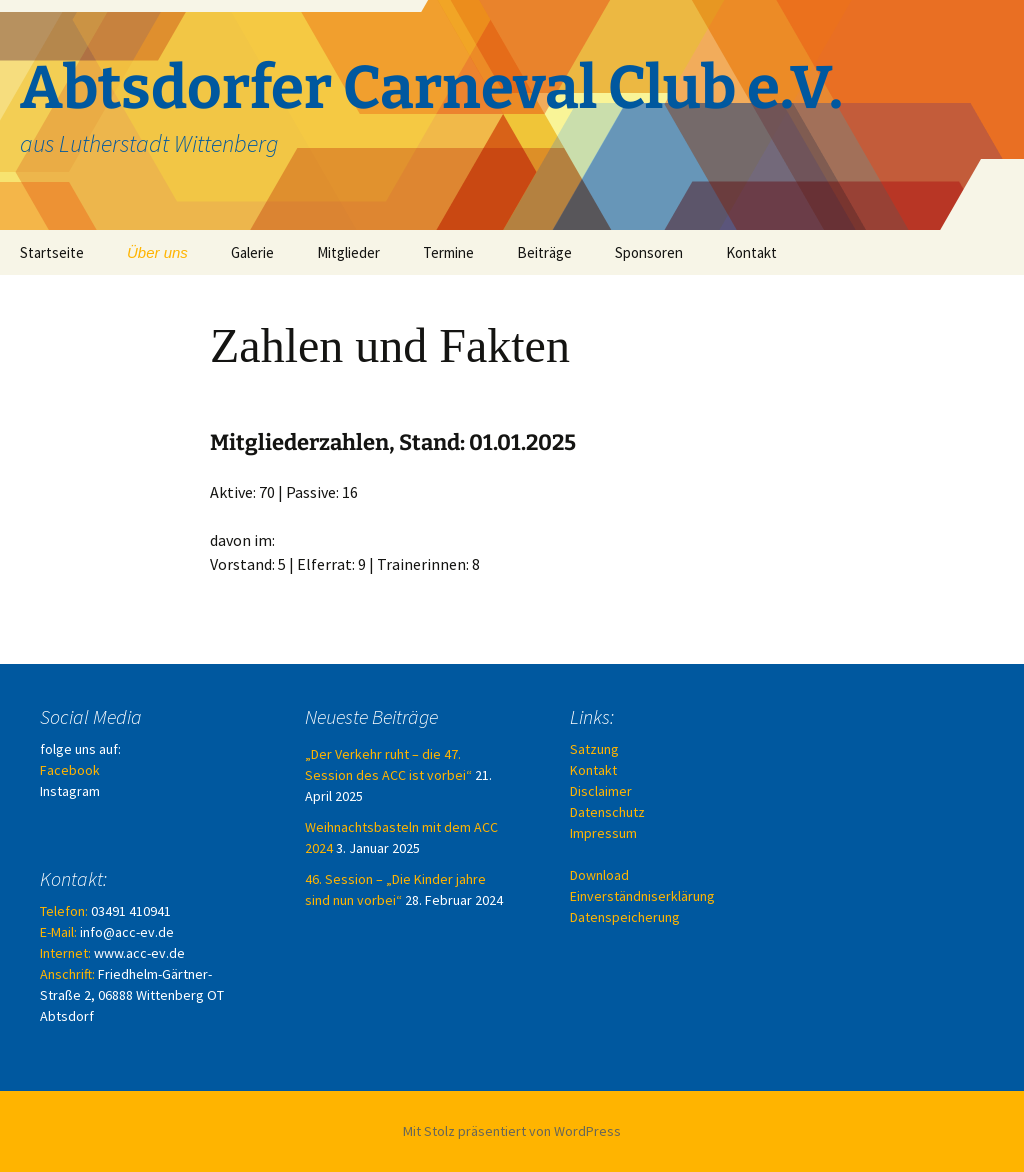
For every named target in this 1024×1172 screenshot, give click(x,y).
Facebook (70, 770)
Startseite (52, 252)
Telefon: (64, 911)
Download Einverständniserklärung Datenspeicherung (642, 896)
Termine (448, 252)
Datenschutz (607, 812)
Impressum (603, 833)
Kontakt (751, 252)
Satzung (594, 749)
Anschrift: (67, 974)
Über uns (157, 252)
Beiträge (544, 252)
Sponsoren (649, 252)
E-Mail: (58, 932)
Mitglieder (348, 252)
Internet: (65, 953)
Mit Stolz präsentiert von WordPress (512, 1131)
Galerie (252, 252)
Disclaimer (601, 791)
